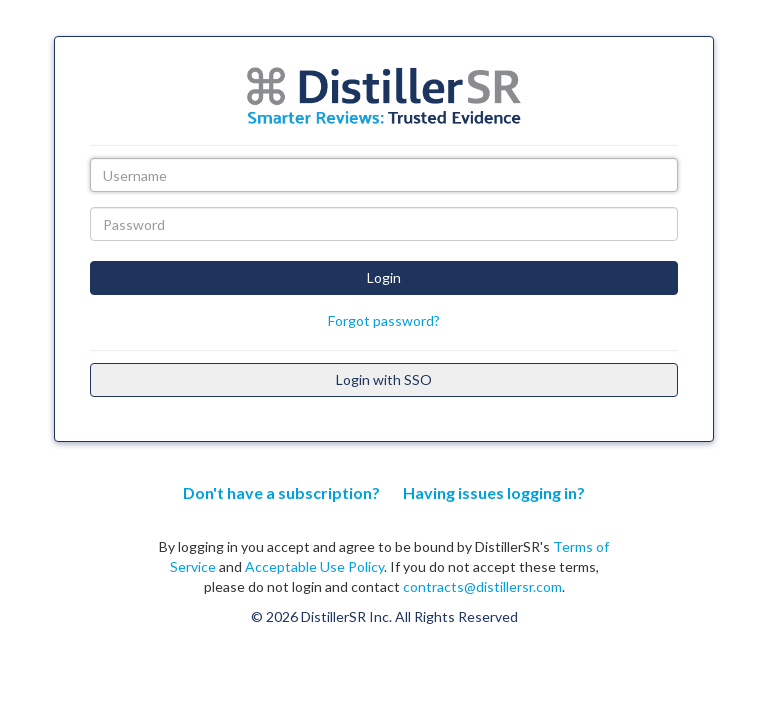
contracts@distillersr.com (482, 586)
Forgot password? (384, 320)
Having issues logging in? (494, 492)
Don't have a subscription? (281, 492)
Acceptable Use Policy (314, 566)
